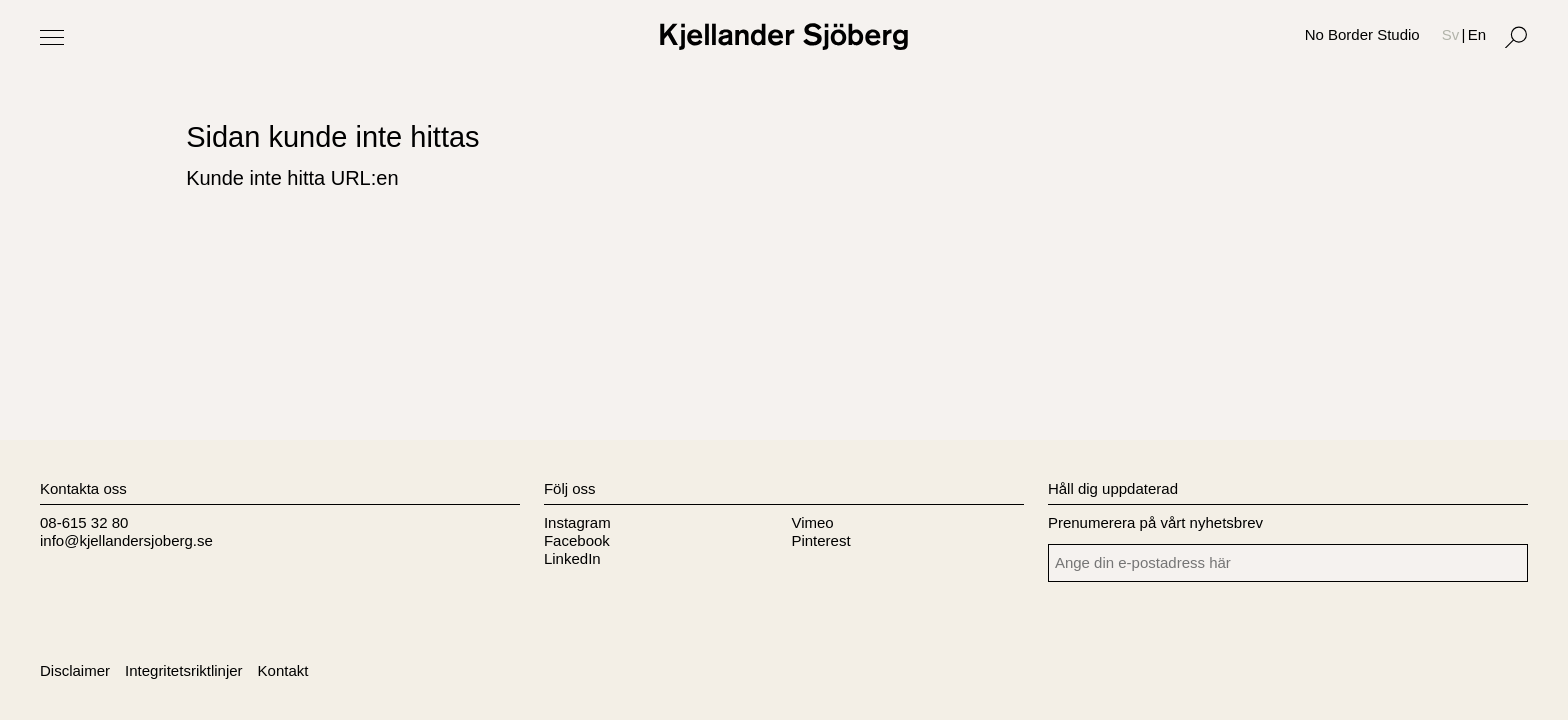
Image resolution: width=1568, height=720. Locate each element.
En (1477, 34)
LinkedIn (572, 558)
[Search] (1516, 37)
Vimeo (812, 522)
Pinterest (820, 540)
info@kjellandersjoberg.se (126, 540)
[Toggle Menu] (52, 37)
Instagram (577, 522)
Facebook (577, 540)
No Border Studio (1362, 34)
